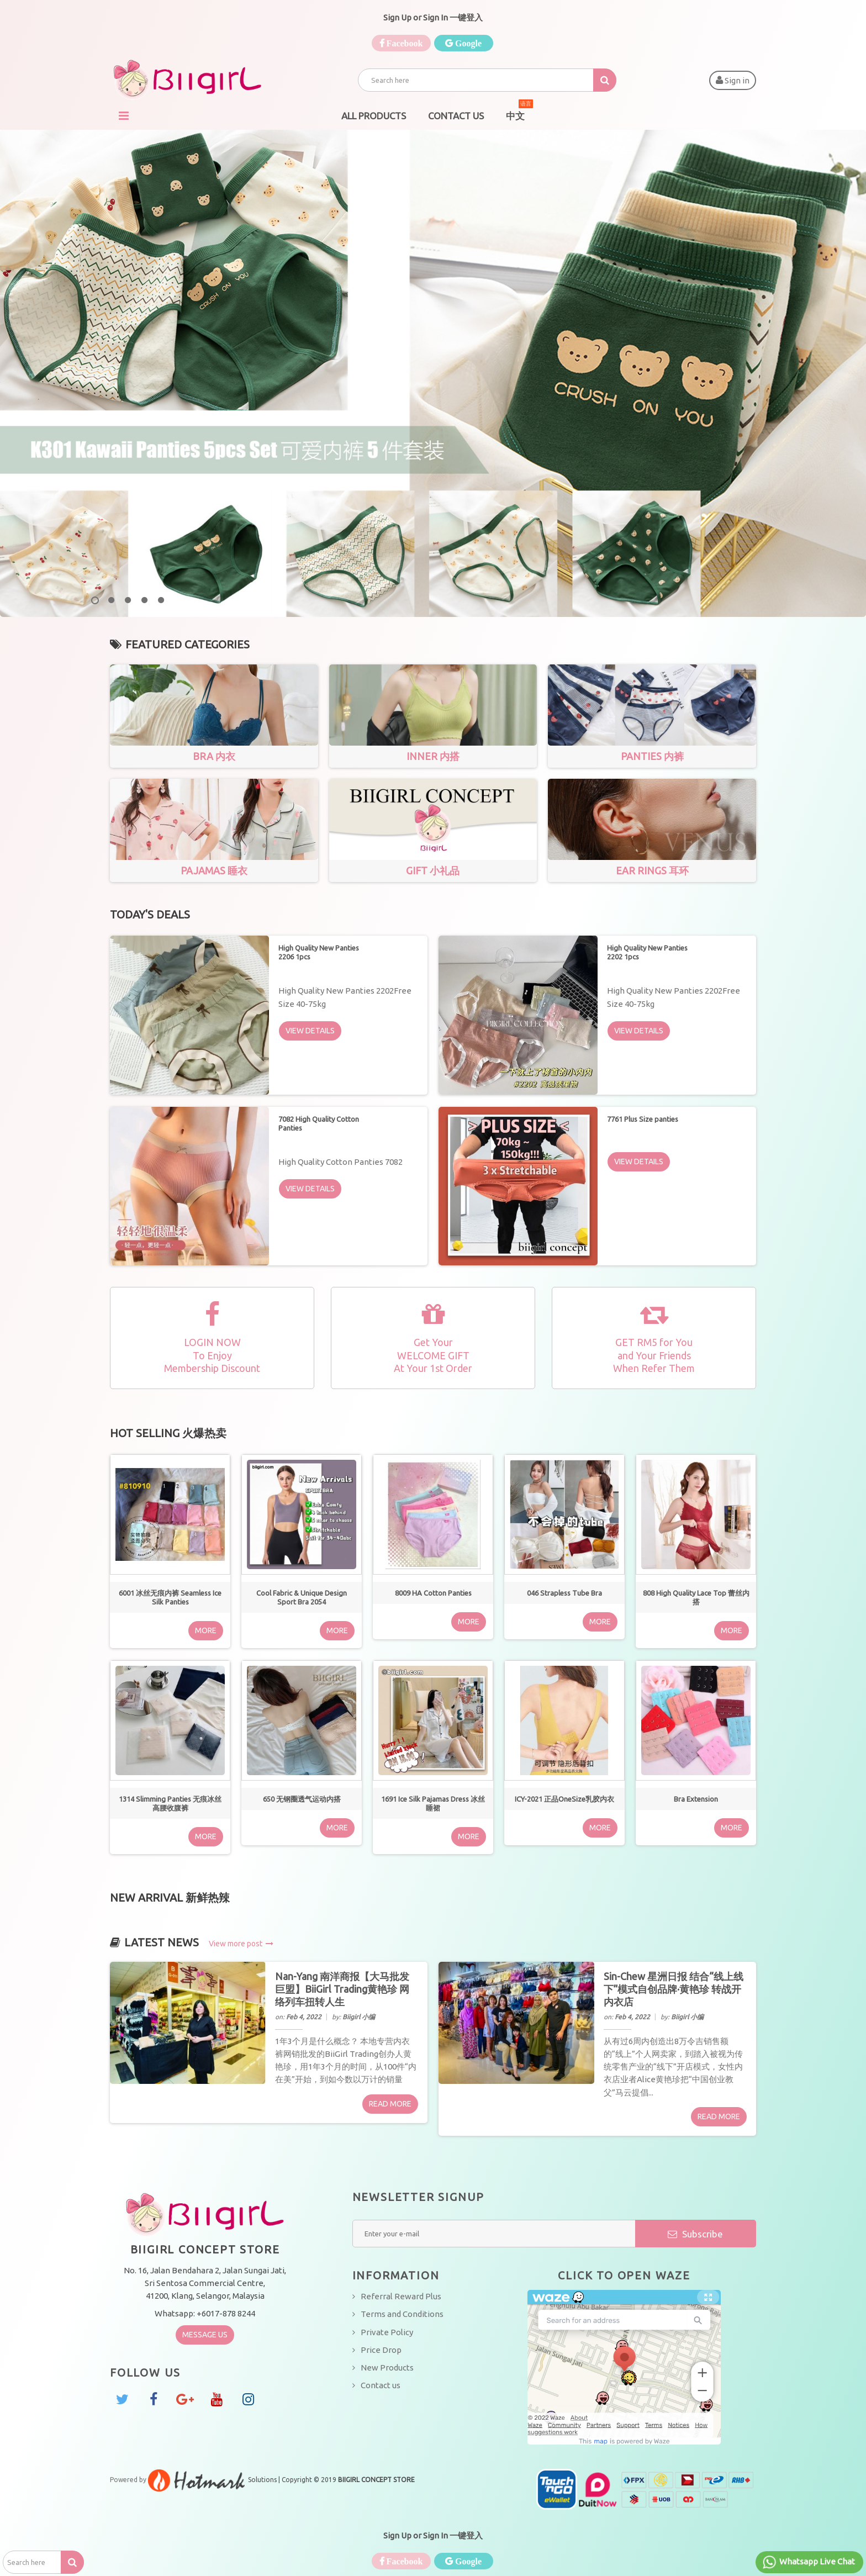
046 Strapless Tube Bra (564, 1593)
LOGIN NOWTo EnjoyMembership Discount (212, 1355)
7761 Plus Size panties (642, 1119)
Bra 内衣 (214, 756)
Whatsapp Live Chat (808, 2562)
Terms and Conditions (402, 2314)
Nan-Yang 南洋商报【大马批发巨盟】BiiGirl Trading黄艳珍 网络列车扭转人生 (342, 1989)
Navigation (124, 116)
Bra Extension (696, 1799)
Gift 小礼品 (433, 870)
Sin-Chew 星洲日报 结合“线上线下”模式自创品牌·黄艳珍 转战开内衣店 (673, 1989)
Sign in (732, 80)
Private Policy (387, 2332)
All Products (373, 115)
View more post (241, 1943)
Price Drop (381, 2350)
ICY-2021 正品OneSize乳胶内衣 (564, 1799)
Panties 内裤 (652, 756)
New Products (387, 2367)
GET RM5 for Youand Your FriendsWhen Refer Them (654, 1355)
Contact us (380, 2385)
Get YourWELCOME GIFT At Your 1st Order (433, 1355)
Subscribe (695, 2234)
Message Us (205, 2334)
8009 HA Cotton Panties (433, 1593)
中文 (519, 111)
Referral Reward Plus (401, 2296)
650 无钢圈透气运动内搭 (302, 1799)
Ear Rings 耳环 (652, 870)
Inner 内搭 (433, 756)
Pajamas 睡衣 (214, 870)
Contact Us (456, 115)
